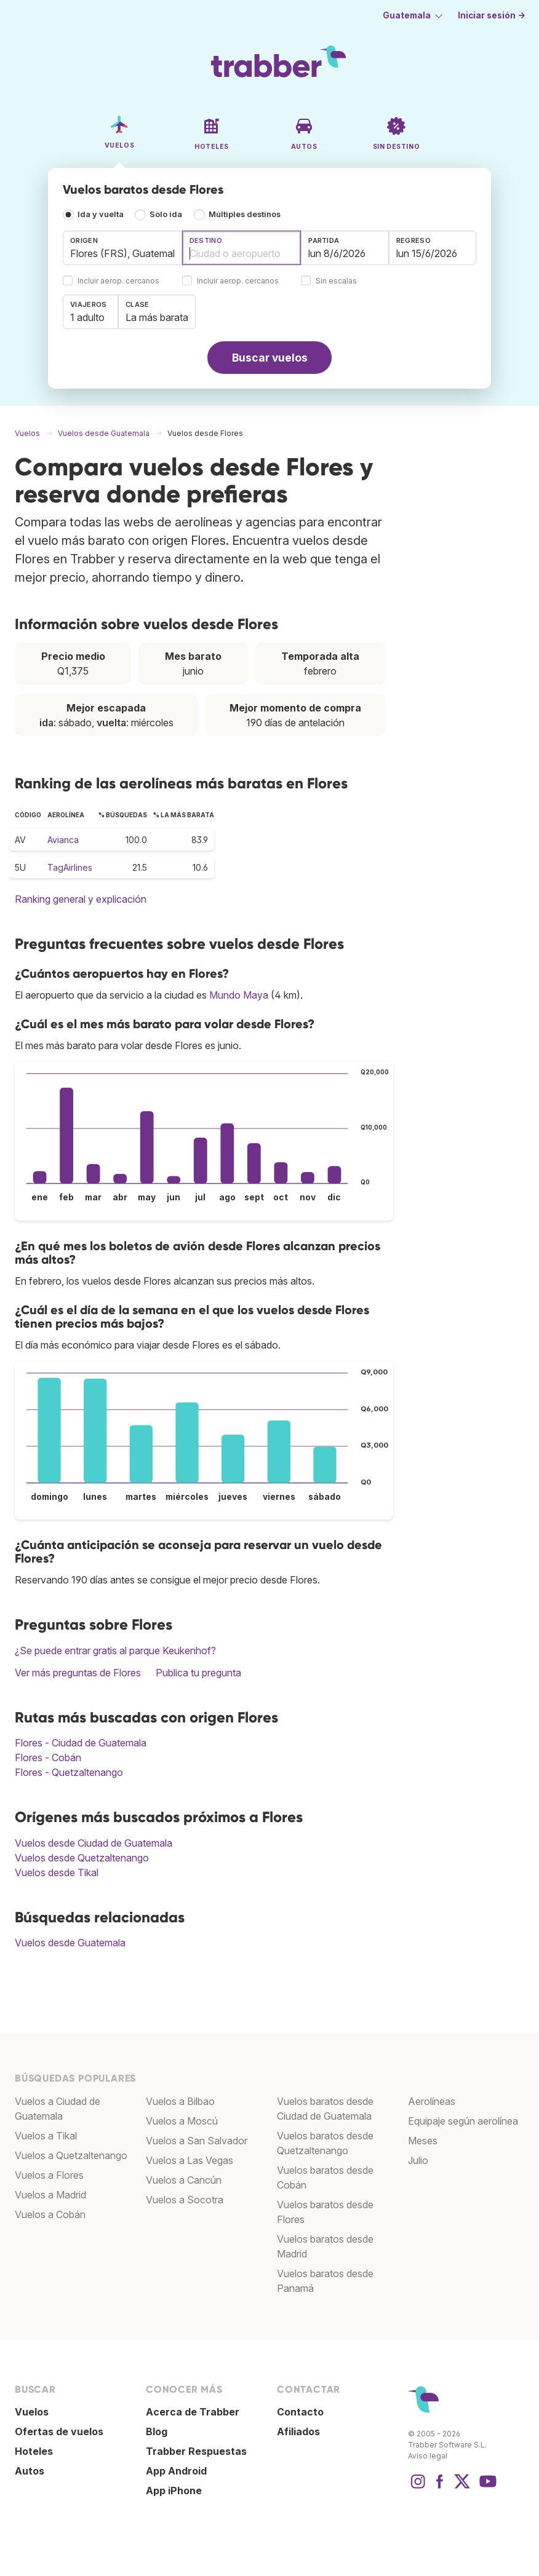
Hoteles (34, 2451)
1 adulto (87, 317)
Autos (29, 2471)
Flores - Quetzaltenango (69, 1772)
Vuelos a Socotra (184, 2200)
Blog (156, 2431)
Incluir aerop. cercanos (118, 281)
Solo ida (166, 214)
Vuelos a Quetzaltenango (71, 2155)
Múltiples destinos (245, 214)
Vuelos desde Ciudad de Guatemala (93, 1843)
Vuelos (32, 2412)
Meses (422, 2140)
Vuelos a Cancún (184, 2180)
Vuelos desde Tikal (56, 1872)
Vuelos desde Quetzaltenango (82, 1858)
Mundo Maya (238, 995)
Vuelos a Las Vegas (189, 2160)
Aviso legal (427, 2455)
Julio (418, 2160)
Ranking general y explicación (80, 899)
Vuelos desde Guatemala (70, 1942)
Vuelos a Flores (49, 2175)
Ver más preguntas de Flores (78, 1672)
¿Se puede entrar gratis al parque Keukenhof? (115, 1650)
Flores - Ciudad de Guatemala (80, 1743)
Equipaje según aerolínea (463, 2121)
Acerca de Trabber (192, 2412)
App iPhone (174, 2490)
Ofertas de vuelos (59, 2431)
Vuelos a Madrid (50, 2195)
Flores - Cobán (48, 1757)
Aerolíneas (431, 2101)
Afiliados (298, 2431)
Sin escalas (336, 281)
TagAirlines (69, 867)
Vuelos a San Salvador (196, 2140)
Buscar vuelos (270, 357)
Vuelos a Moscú (182, 2121)
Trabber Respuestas (196, 2451)
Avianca (63, 839)
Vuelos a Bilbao (180, 2101)
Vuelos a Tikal (46, 2136)
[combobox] (122, 248)
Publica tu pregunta (198, 1672)
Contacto (300, 2412)
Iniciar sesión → (491, 15)
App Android (176, 2471)
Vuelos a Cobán (50, 2214)
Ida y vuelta (101, 214)
